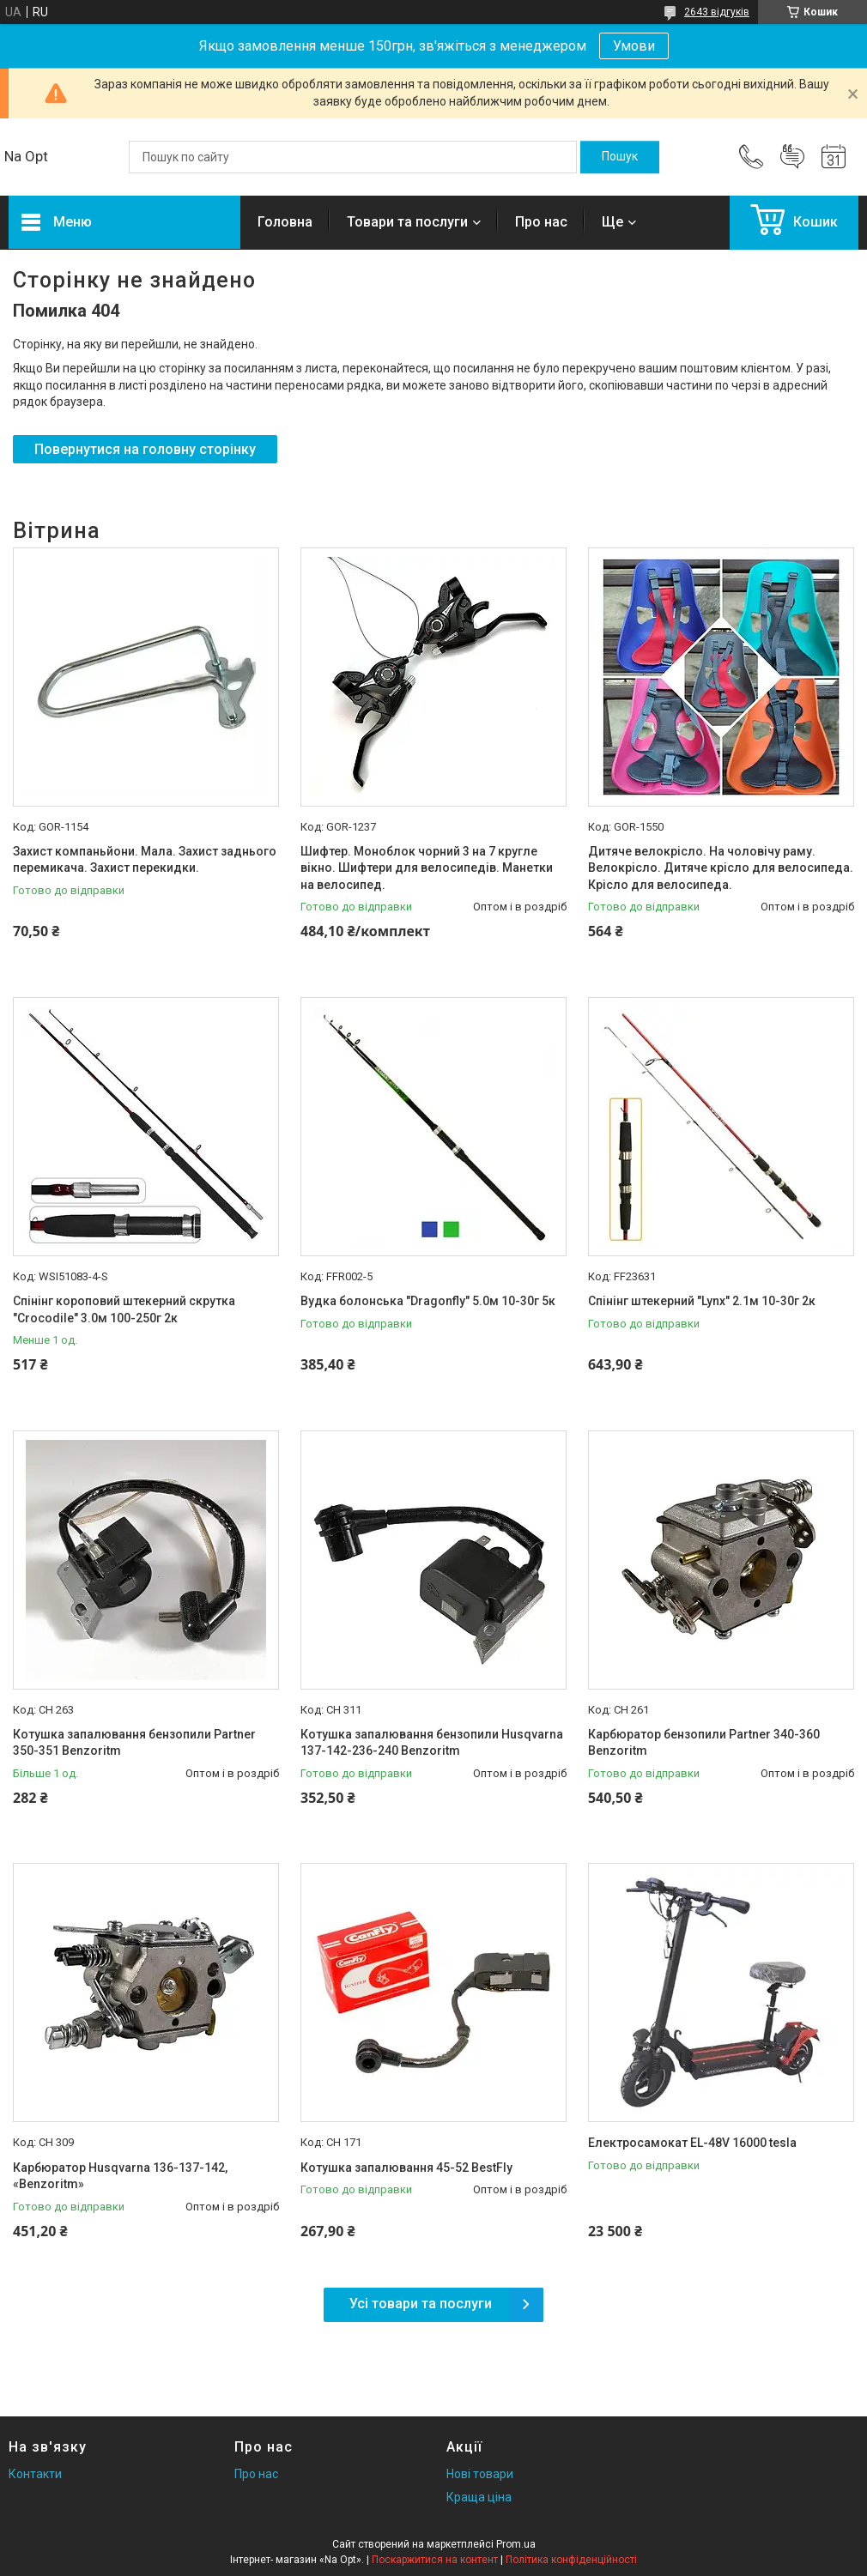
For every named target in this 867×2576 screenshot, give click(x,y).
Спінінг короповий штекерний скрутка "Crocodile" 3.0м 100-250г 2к (124, 1309)
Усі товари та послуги (420, 2303)
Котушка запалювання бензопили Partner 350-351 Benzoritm (134, 1742)
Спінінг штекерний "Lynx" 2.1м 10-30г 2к (701, 1301)
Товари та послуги (407, 222)
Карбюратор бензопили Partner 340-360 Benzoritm (704, 1742)
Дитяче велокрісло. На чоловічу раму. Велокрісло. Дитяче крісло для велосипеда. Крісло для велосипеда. (720, 868)
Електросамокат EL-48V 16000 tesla (692, 2143)
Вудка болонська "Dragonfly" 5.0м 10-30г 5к (427, 1301)
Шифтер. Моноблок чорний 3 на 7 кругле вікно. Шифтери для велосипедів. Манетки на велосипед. (426, 868)
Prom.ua (516, 2544)
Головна (285, 222)
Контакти (35, 2474)
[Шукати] (619, 157)
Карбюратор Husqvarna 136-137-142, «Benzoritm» (120, 2176)
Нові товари (479, 2474)
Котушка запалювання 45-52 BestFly (406, 2167)
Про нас (541, 222)
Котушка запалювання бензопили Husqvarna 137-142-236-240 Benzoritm (431, 1742)
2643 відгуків (716, 12)
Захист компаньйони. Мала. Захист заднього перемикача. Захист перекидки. (144, 859)
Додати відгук (792, 157)
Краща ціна (479, 2497)
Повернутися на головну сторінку (145, 449)
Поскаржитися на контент (435, 2560)
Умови (634, 46)
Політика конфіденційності (571, 2560)
